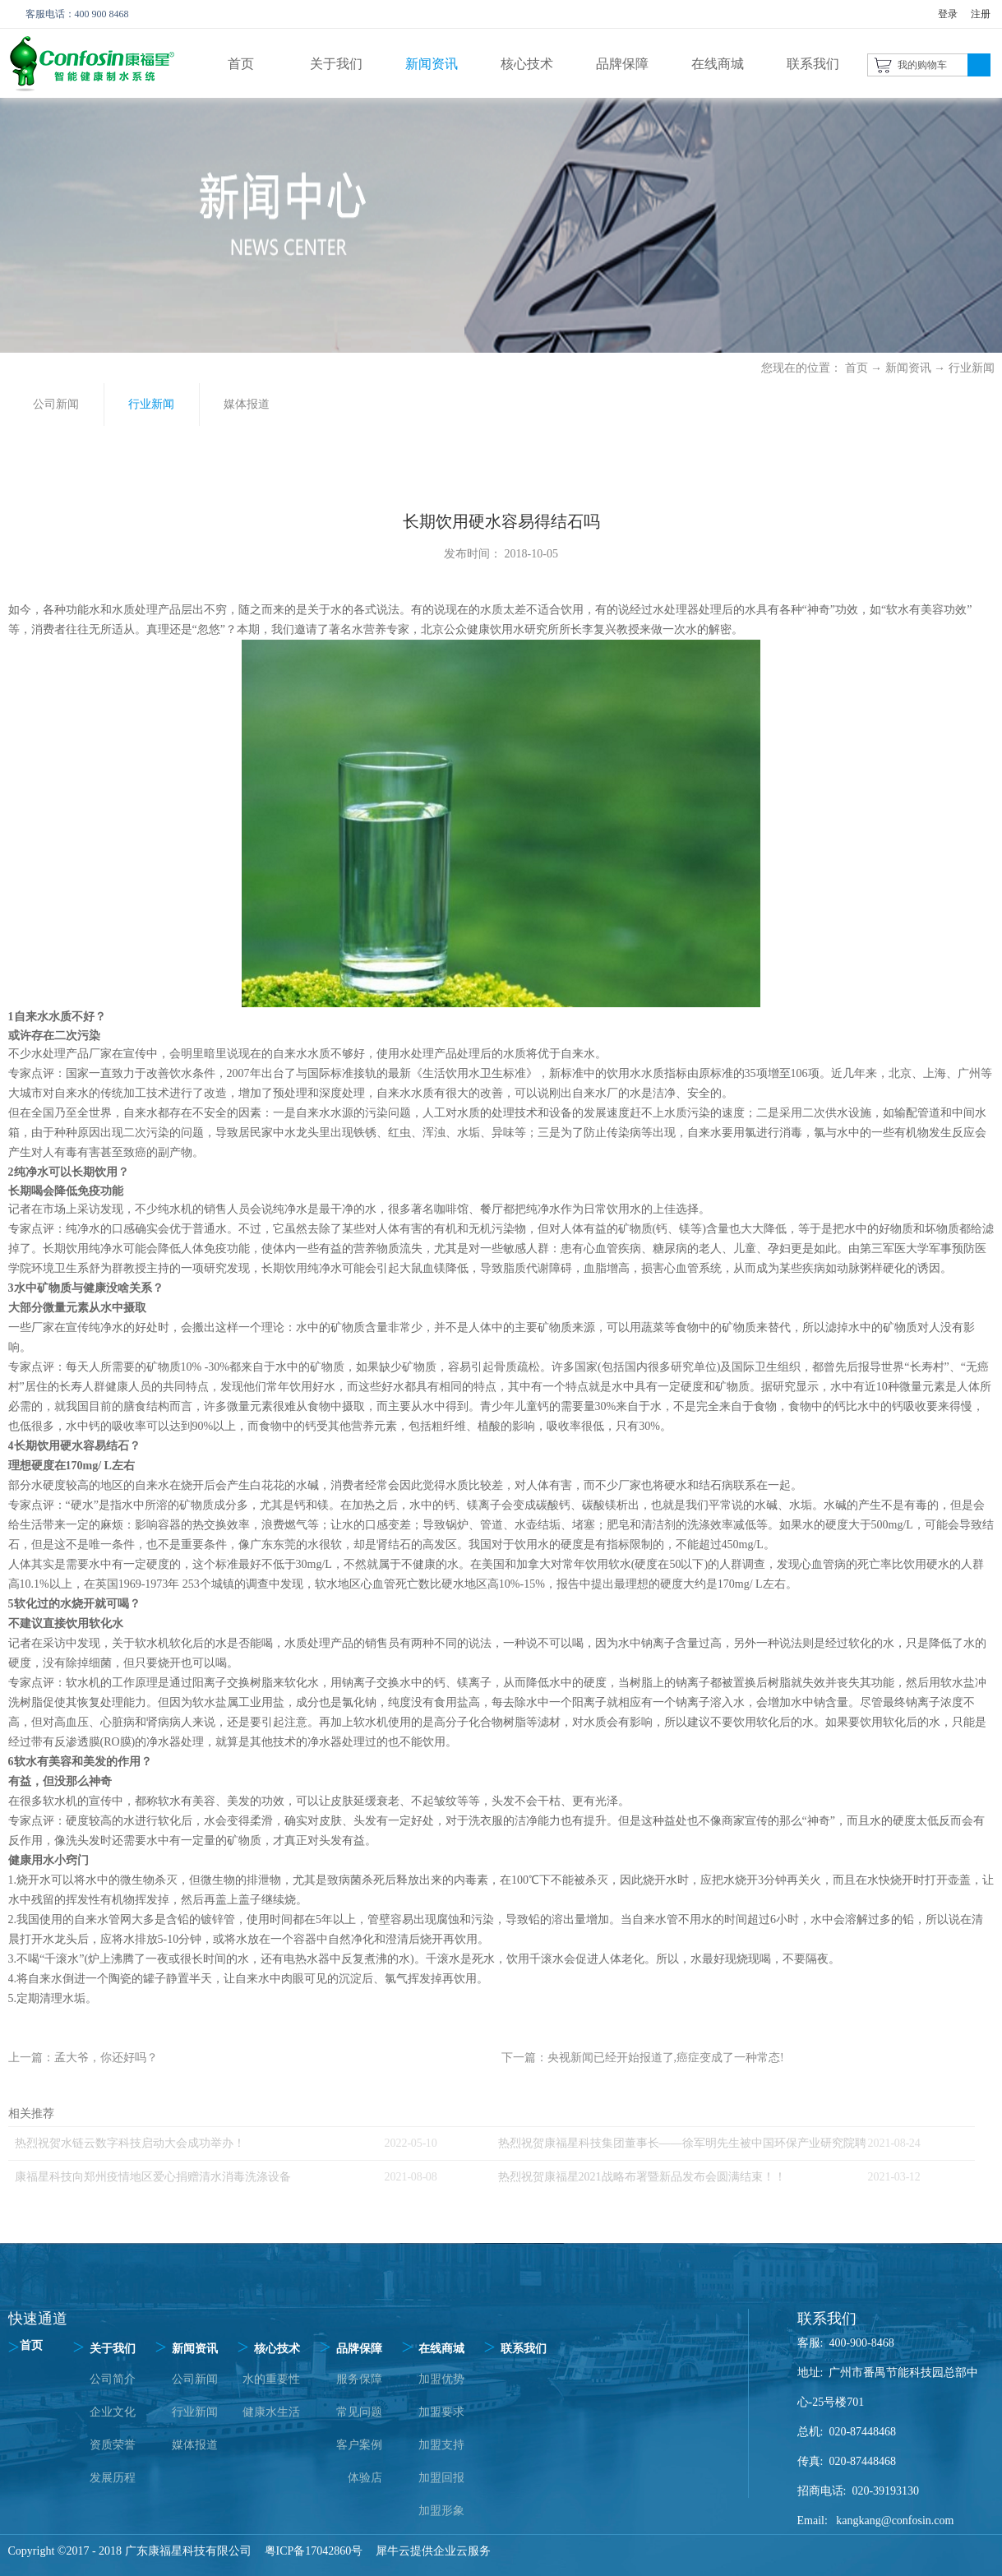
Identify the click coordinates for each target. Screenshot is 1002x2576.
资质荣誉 (113, 2445)
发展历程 (113, 2478)
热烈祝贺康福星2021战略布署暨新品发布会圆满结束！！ (642, 2177)
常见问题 (359, 2412)
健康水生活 (271, 2412)
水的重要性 (271, 2379)
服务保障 (359, 2379)
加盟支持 (441, 2445)
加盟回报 (441, 2478)
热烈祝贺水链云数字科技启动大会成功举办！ (130, 2143)
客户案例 (359, 2445)
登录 (948, 14)
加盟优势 (441, 2379)
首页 (241, 64)
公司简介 (113, 2379)
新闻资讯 (908, 368)
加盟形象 (441, 2510)
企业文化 (113, 2412)
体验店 (365, 2478)
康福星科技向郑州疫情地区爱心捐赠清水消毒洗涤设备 (153, 2177)
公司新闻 (195, 2379)
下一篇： (642, 2057)
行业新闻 (972, 368)
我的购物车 (922, 65)
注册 (980, 14)
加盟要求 (441, 2412)
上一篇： (83, 2057)
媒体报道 (195, 2445)
